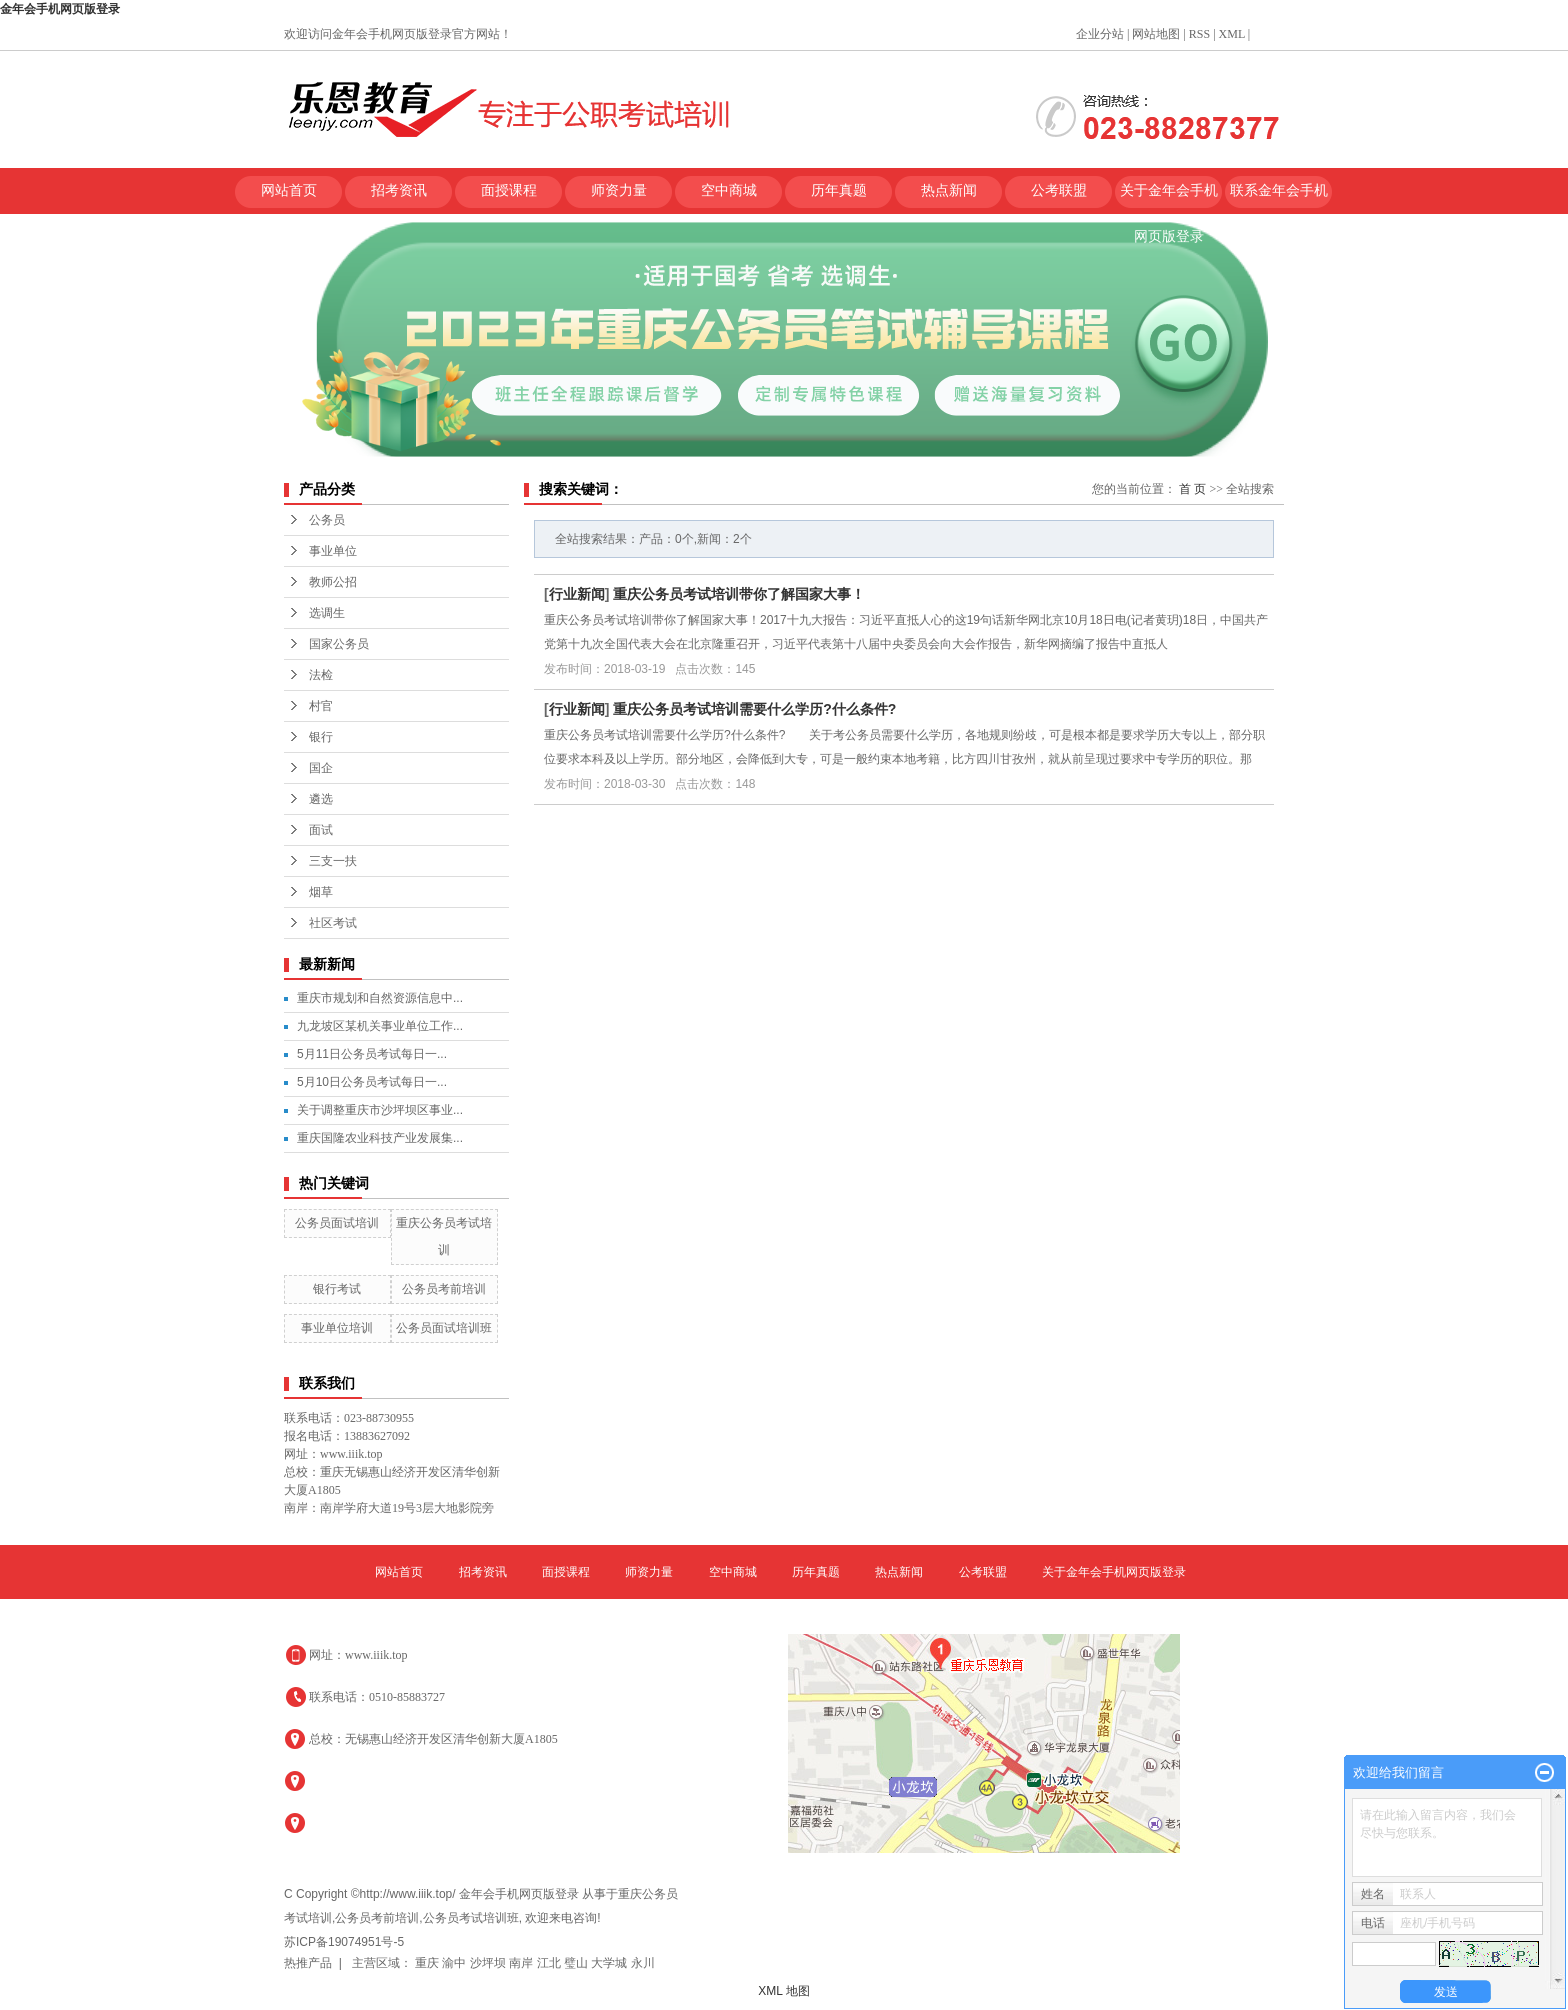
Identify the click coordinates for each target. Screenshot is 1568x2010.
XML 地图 (784, 1991)
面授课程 (509, 190)
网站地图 (1156, 34)
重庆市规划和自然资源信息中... (380, 998)
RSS (1199, 34)
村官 (321, 706)
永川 (643, 1963)
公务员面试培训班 (444, 1328)
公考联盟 (1059, 190)
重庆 (428, 1963)
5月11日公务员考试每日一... (372, 1054)
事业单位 (333, 551)
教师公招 (333, 582)
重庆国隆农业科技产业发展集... (380, 1138)
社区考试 (333, 923)
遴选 (321, 799)
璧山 (577, 1963)
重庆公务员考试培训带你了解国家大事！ (739, 594)
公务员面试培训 (337, 1223)
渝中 (455, 1963)
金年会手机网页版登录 (60, 9)
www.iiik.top (376, 1655)
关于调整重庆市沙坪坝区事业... (380, 1110)
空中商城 (729, 190)
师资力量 (619, 190)
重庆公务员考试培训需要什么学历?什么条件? (754, 709)
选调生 (327, 613)
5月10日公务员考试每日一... (372, 1082)
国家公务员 (339, 644)
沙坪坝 (489, 1963)
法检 (321, 675)
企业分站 (1100, 34)
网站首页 (289, 190)
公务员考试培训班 (471, 1918)
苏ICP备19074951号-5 (344, 1942)
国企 (321, 768)
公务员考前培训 (444, 1289)
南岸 (522, 1963)
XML (1232, 34)
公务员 (327, 520)
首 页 (1192, 489)
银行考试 (337, 1289)
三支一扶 (333, 861)
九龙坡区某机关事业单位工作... (380, 1026)
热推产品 (308, 1963)
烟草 (321, 892)
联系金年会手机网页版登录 (1279, 198)
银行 (321, 737)
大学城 (610, 1963)
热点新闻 (949, 190)
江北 (550, 1963)
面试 (321, 830)
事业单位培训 (337, 1328)
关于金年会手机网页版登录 (1169, 198)
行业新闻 (577, 594)
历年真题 (839, 190)
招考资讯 (399, 190)
